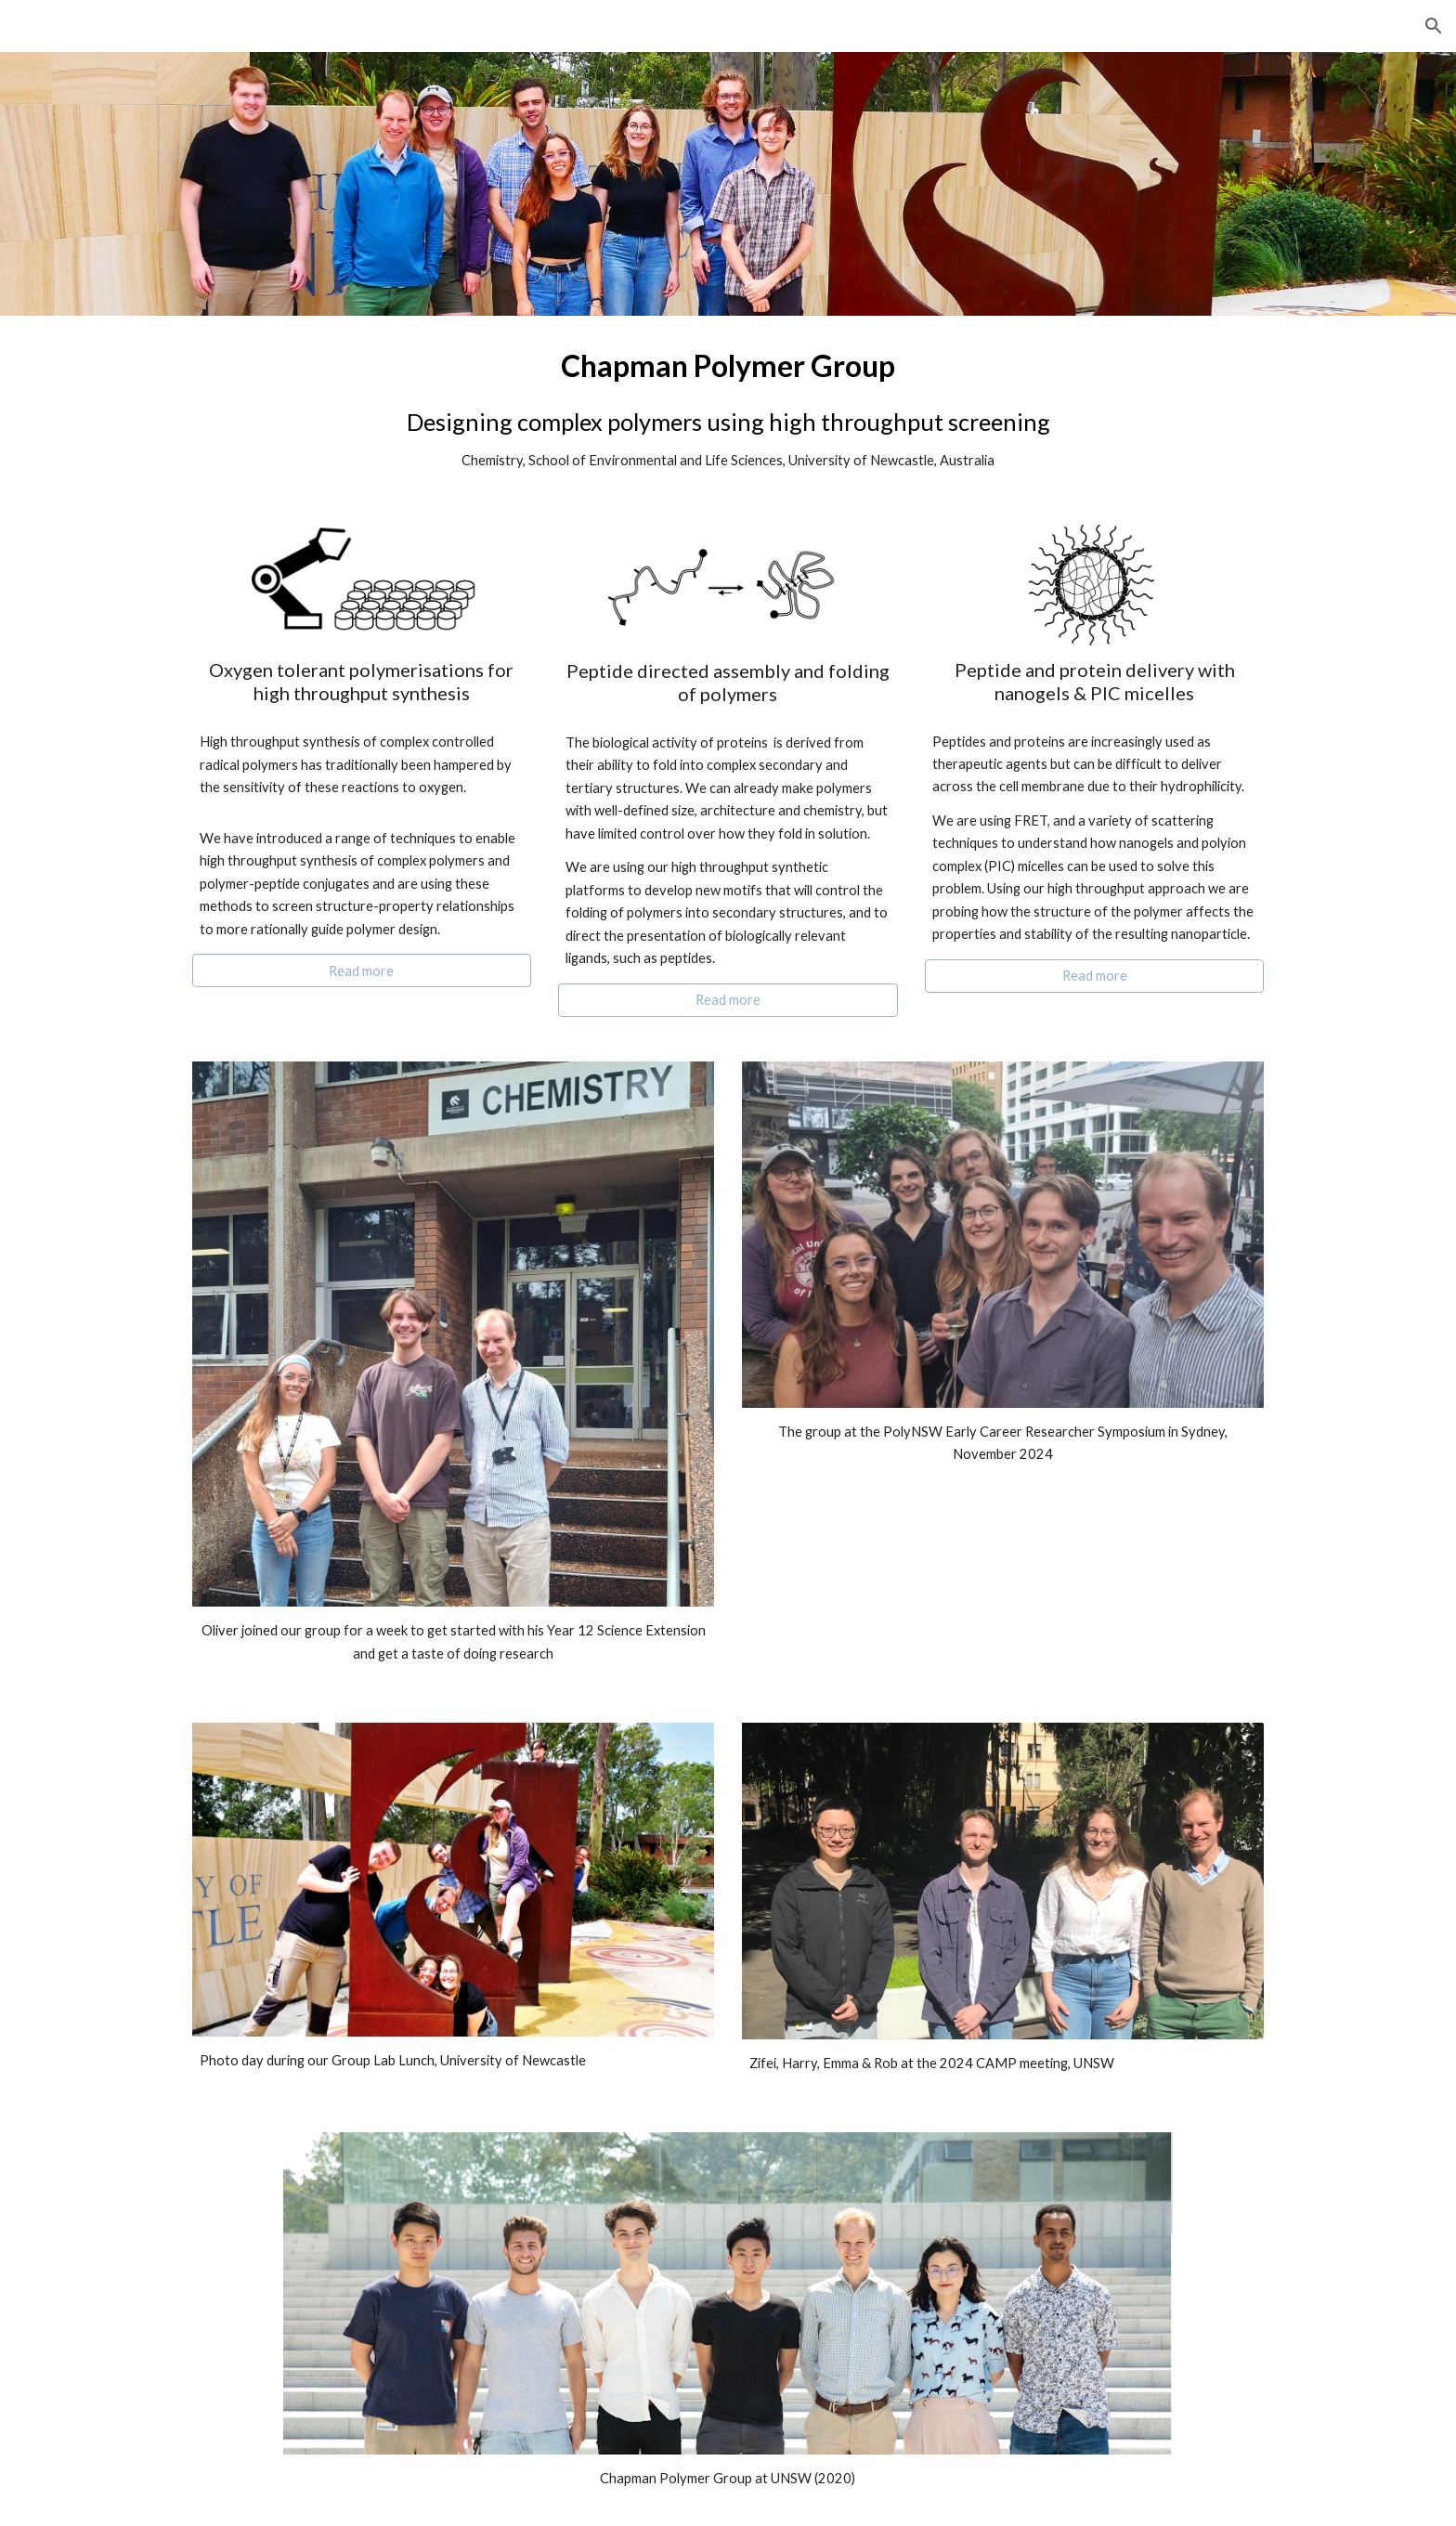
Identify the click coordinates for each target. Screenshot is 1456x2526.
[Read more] (361, 970)
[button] (1433, 26)
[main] (728, 409)
